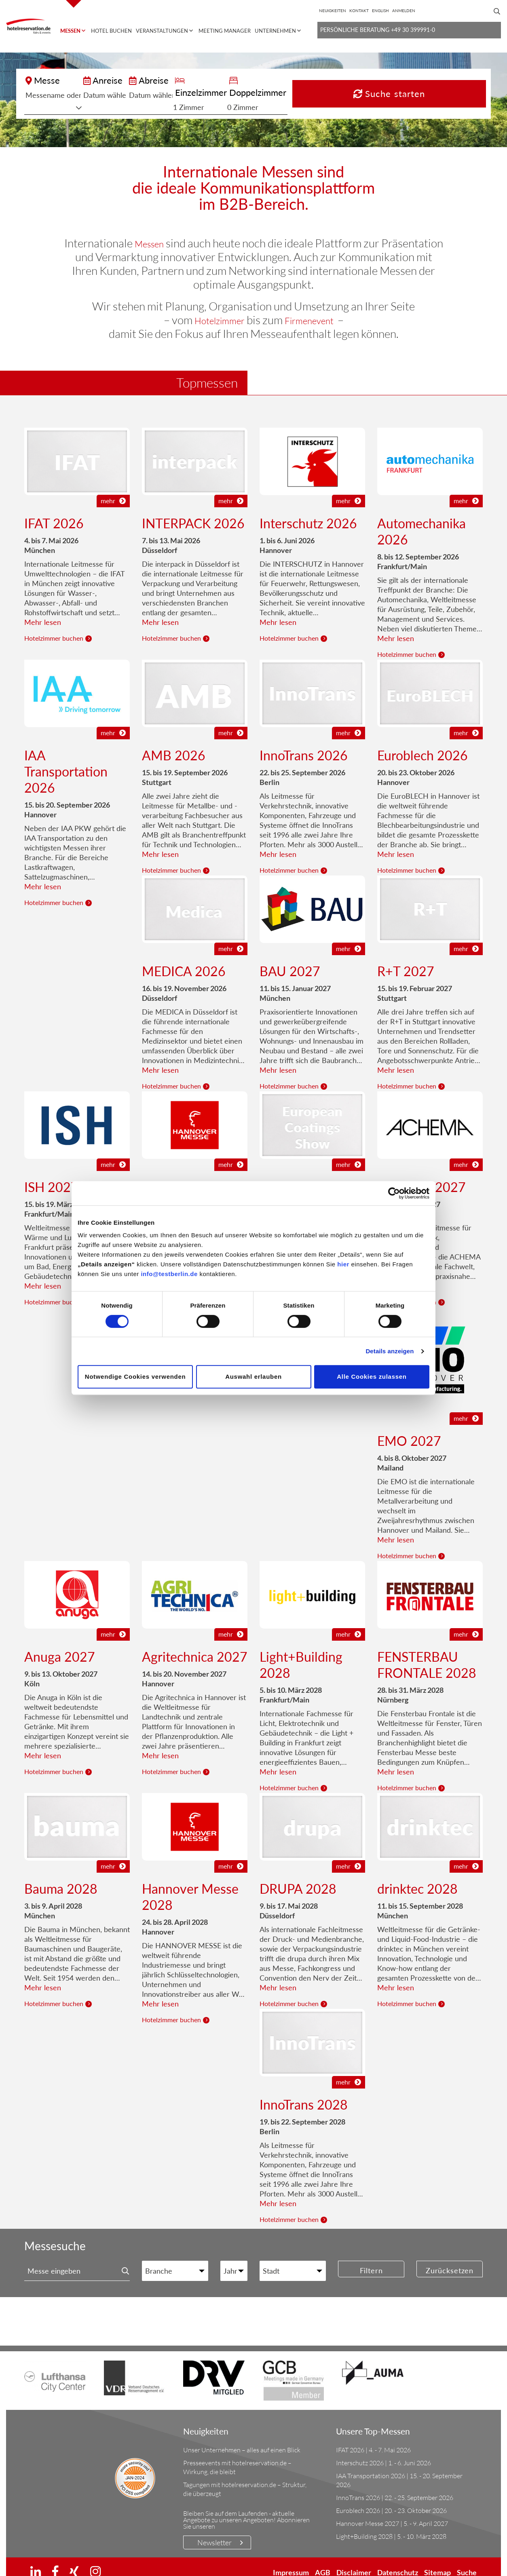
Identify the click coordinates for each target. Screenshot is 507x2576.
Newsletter (214, 2530)
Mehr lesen (42, 609)
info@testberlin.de (169, 1273)
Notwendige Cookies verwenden (135, 1376)
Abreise (217, 80)
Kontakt (359, 10)
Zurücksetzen (449, 2258)
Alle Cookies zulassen (371, 1376)
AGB (322, 2560)
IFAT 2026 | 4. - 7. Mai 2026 (373, 2438)
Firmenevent (315, 307)
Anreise (156, 80)
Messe (47, 80)
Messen (70, 30)
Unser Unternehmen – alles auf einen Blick (241, 2438)
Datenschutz (397, 2560)
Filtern (371, 2258)
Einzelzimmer (292, 80)
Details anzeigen (389, 1351)
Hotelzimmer (213, 307)
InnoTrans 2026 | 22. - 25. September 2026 (394, 2485)
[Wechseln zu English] (380, 11)
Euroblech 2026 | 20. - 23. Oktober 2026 (391, 2498)
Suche (467, 2560)
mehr (113, 488)
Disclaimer (353, 2560)
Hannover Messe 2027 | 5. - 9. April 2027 (392, 2511)
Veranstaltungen (162, 30)
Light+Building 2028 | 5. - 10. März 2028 (391, 2524)
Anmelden (403, 10)
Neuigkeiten (332, 10)
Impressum (291, 2560)
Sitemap (437, 2560)
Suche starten (444, 87)
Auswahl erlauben (253, 1376)
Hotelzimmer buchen (53, 626)
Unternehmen (275, 30)
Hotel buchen (111, 30)
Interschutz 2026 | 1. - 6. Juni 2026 (383, 2451)
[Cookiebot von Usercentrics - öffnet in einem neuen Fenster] (394, 1193)
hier (343, 1264)
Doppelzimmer (359, 80)
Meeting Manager (225, 30)
